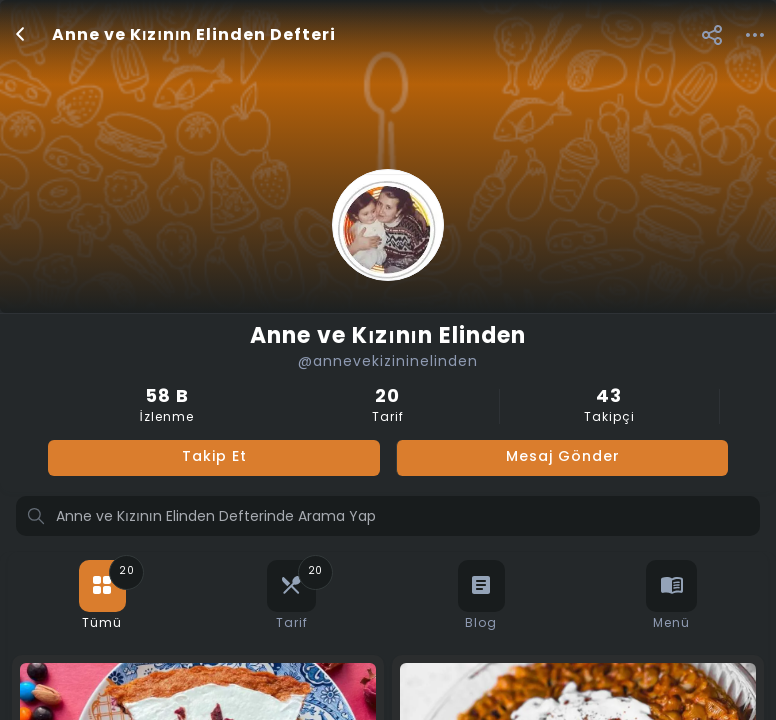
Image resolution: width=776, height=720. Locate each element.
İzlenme (166, 406)
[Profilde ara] (388, 518)
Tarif (387, 406)
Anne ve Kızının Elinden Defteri (194, 36)
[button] (711, 34)
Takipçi (609, 406)
